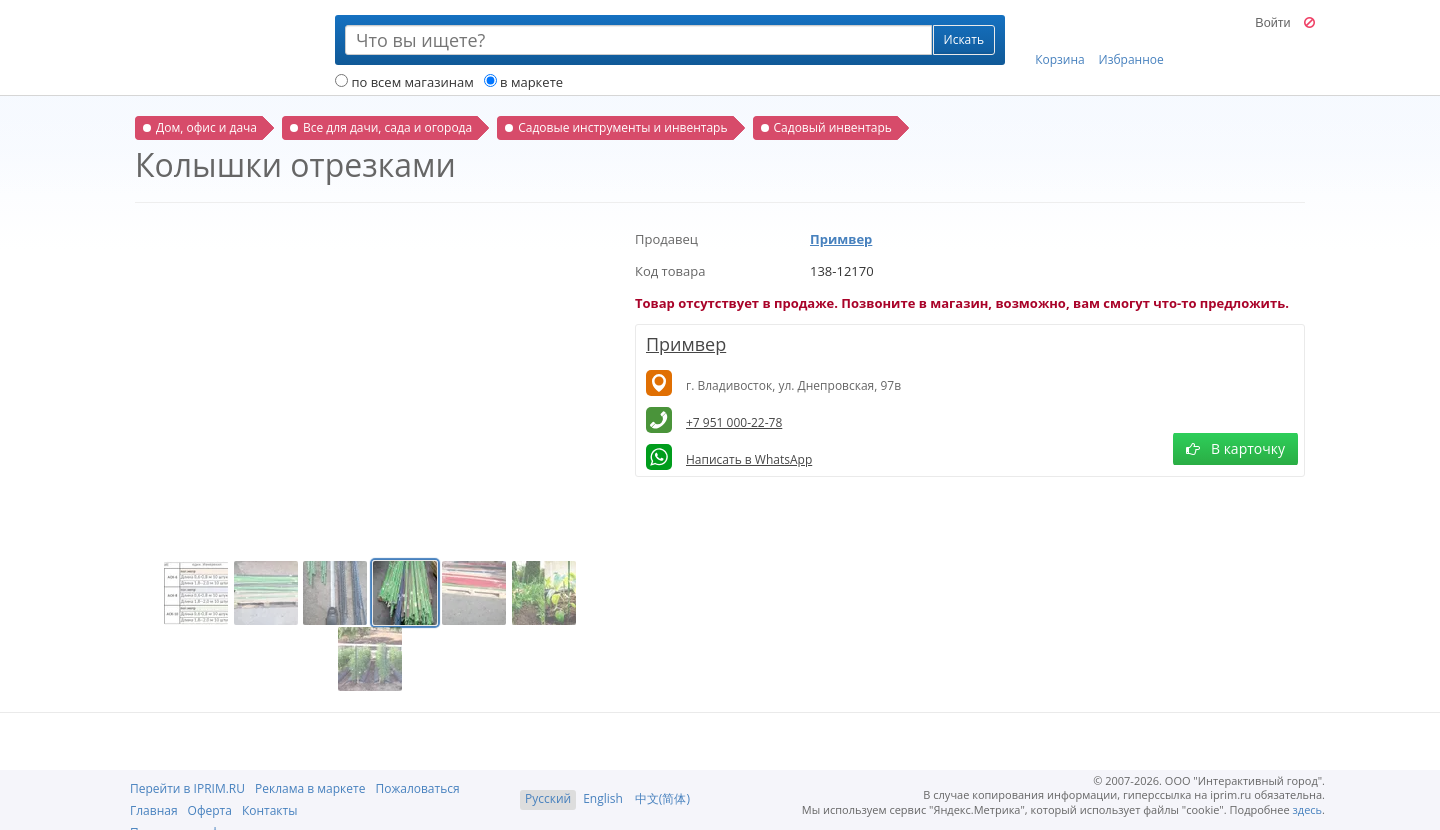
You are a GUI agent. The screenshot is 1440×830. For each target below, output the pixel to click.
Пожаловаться (417, 788)
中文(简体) (662, 798)
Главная (154, 810)
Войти (1272, 23)
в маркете (523, 82)
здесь (1308, 809)
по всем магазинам (404, 82)
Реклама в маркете (310, 788)
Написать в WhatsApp (749, 459)
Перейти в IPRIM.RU (187, 788)
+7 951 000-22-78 (734, 422)
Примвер (841, 239)
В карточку (1235, 448)
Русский (548, 798)
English (603, 798)
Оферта (210, 810)
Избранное (1131, 41)
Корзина (1060, 41)
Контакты (270, 810)
